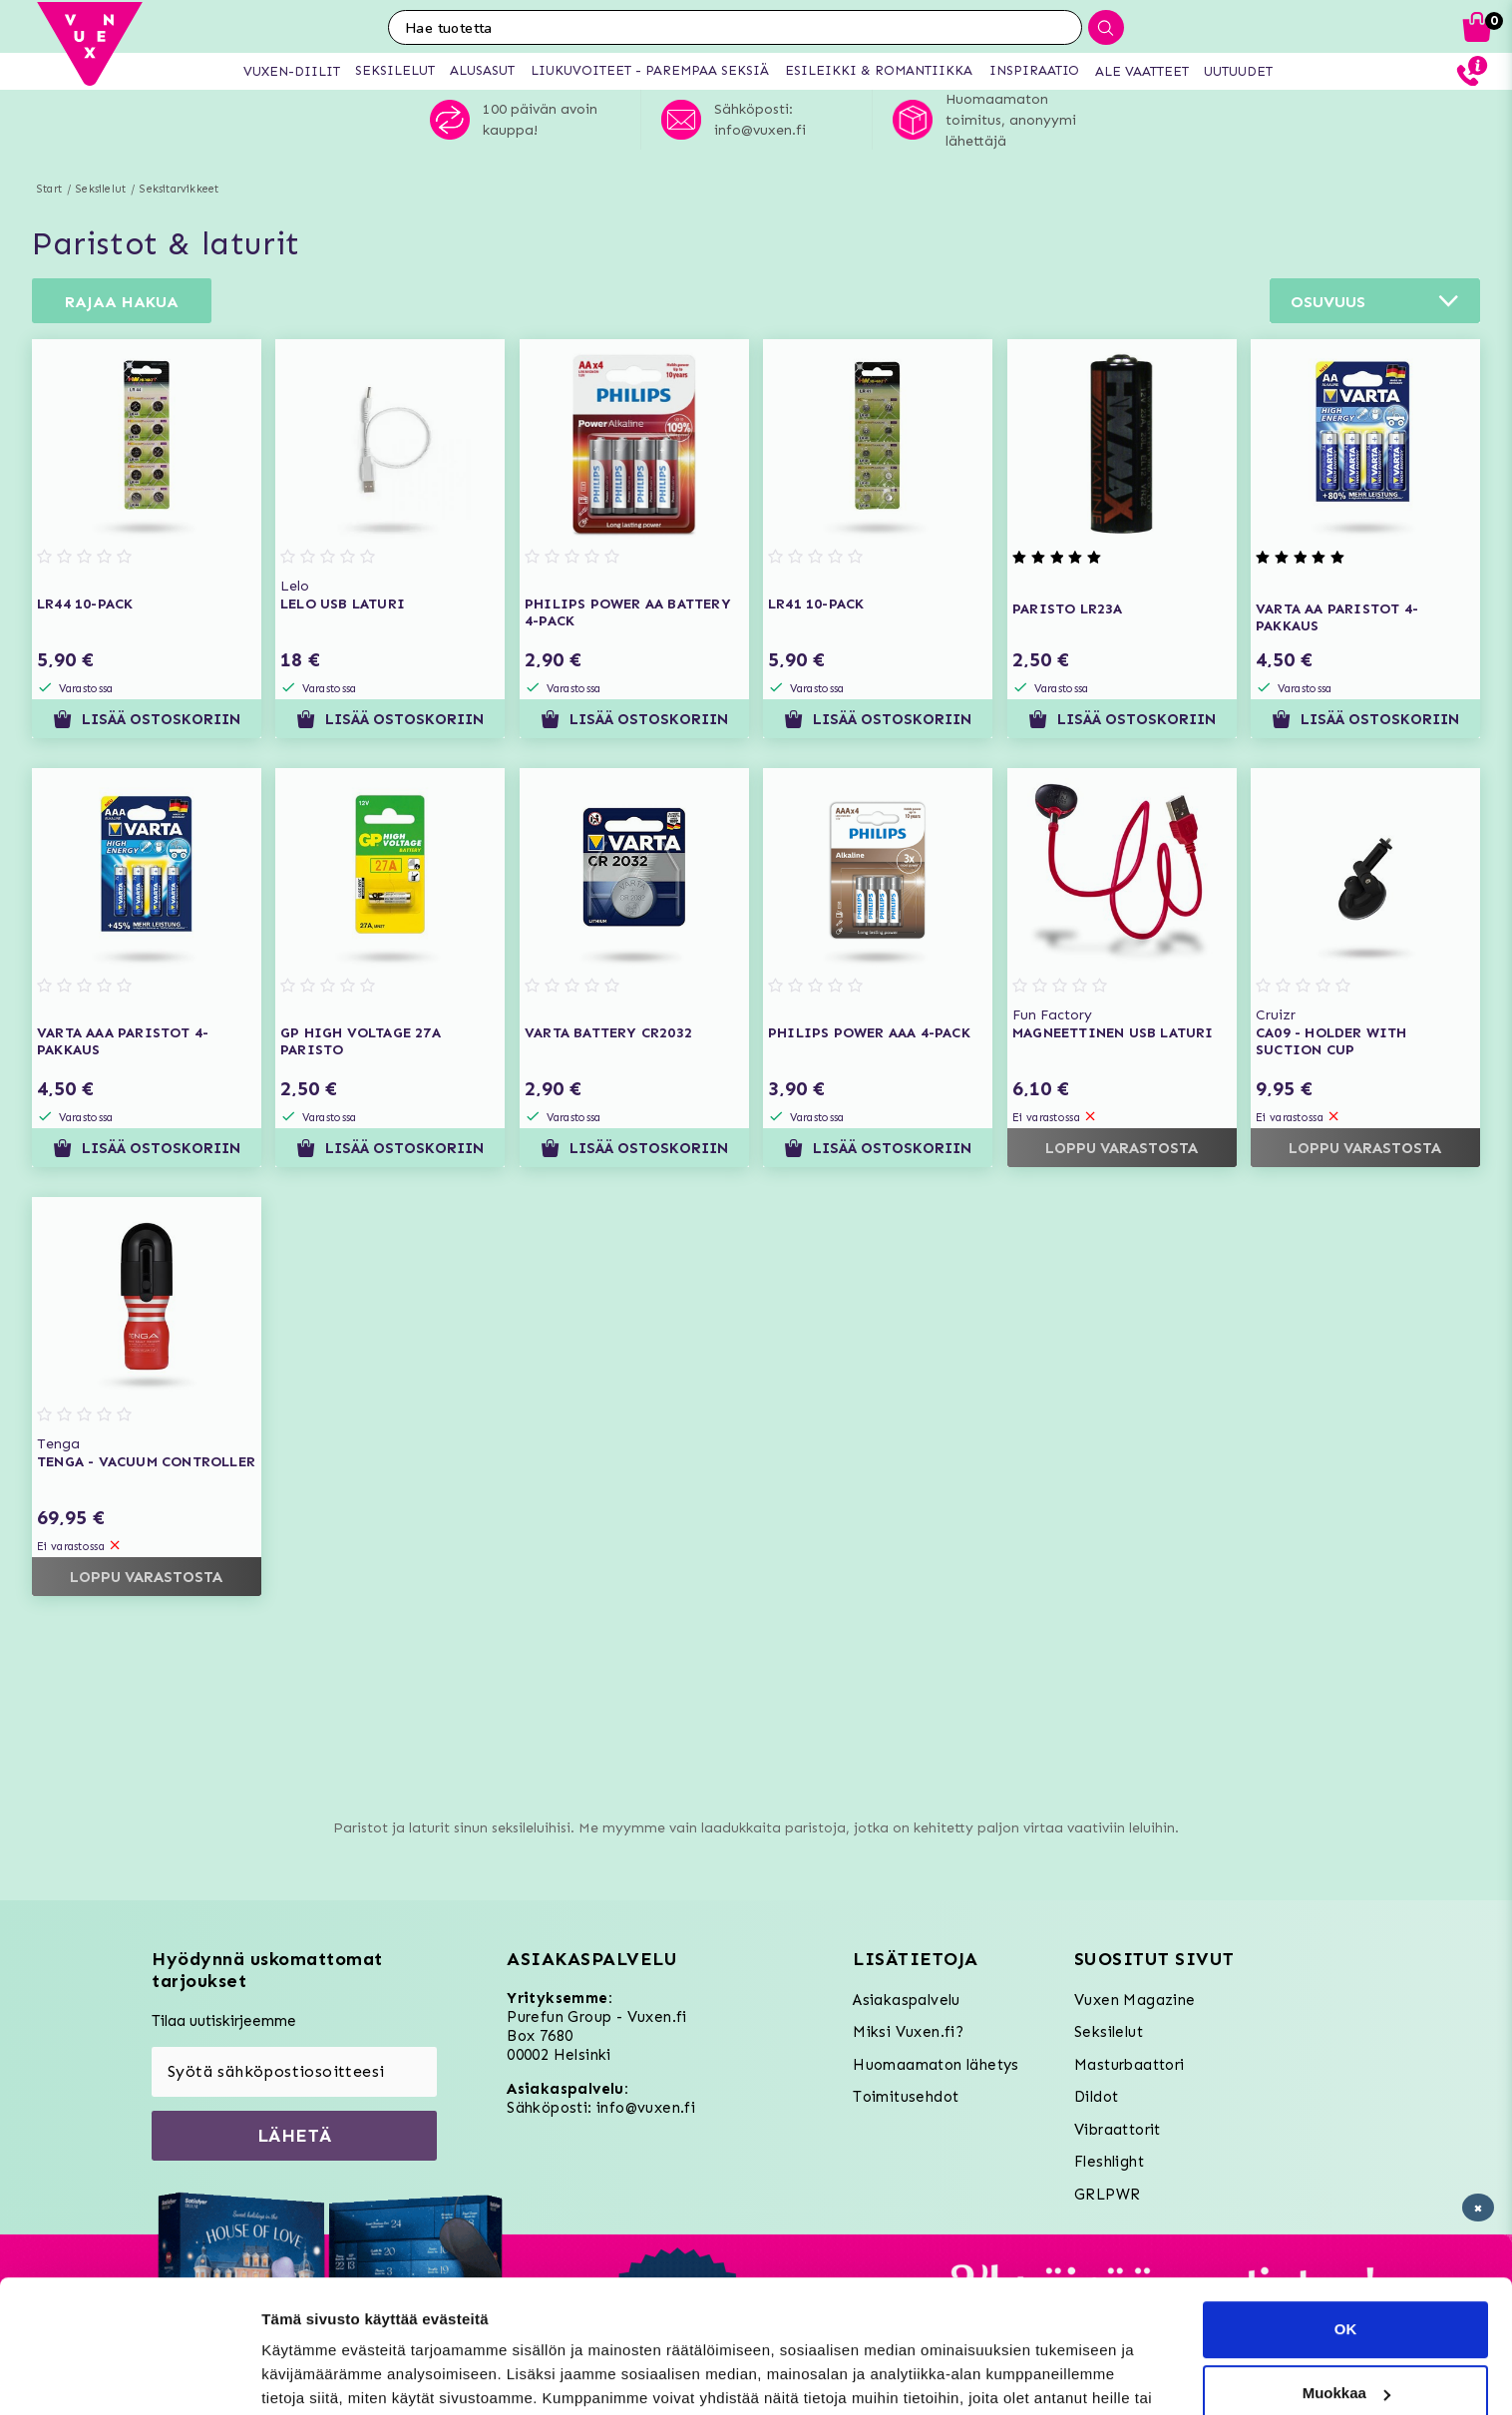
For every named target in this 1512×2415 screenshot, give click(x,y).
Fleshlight (1109, 2162)
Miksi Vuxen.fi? (908, 2032)
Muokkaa (1346, 2291)
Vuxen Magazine (1135, 2000)
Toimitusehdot (905, 2097)
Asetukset (297, 2375)
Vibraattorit (1117, 2130)
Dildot (1096, 2097)
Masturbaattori (1129, 2065)
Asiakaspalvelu (906, 2000)
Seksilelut (101, 189)
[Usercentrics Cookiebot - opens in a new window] (129, 2376)
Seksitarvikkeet (179, 189)
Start (49, 189)
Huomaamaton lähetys (936, 2065)
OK (1345, 2227)
